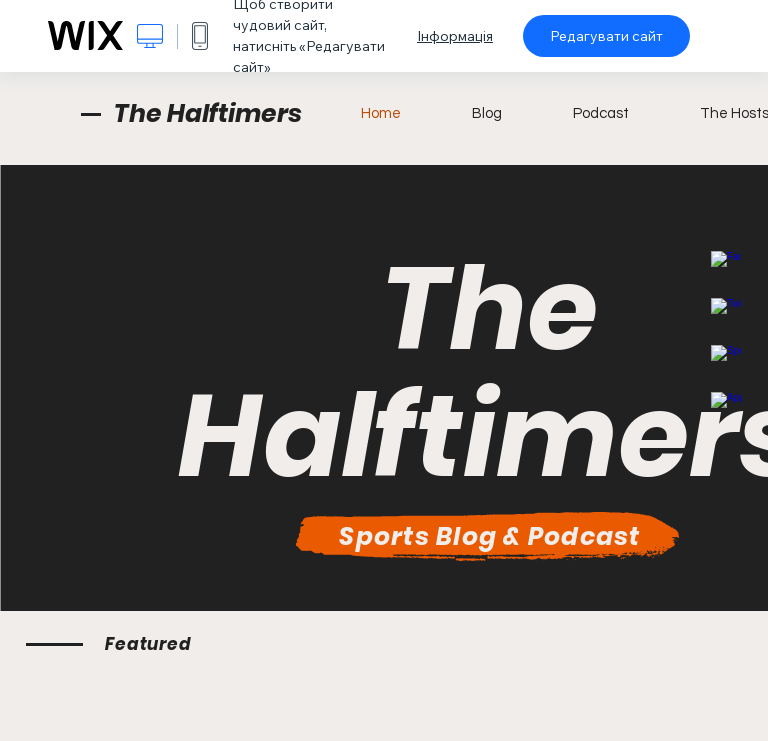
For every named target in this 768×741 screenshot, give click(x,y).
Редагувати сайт (606, 36)
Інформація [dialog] (455, 36)
